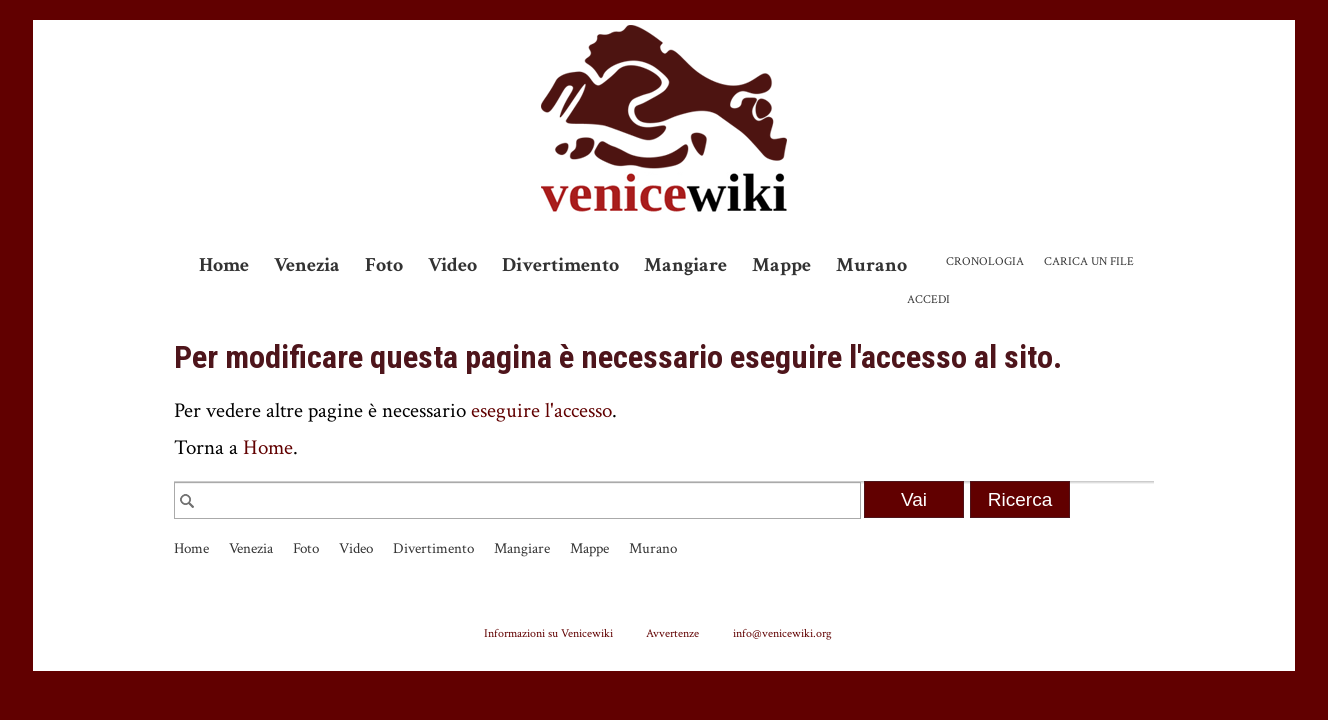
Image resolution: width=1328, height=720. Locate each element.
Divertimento (560, 265)
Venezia (307, 265)
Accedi (928, 299)
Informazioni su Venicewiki (548, 633)
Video (452, 265)
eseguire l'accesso (541, 410)
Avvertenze (672, 633)
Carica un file (1089, 261)
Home (224, 265)
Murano (871, 265)
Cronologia (985, 261)
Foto (384, 265)
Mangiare (685, 265)
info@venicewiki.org (782, 633)
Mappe (781, 265)
